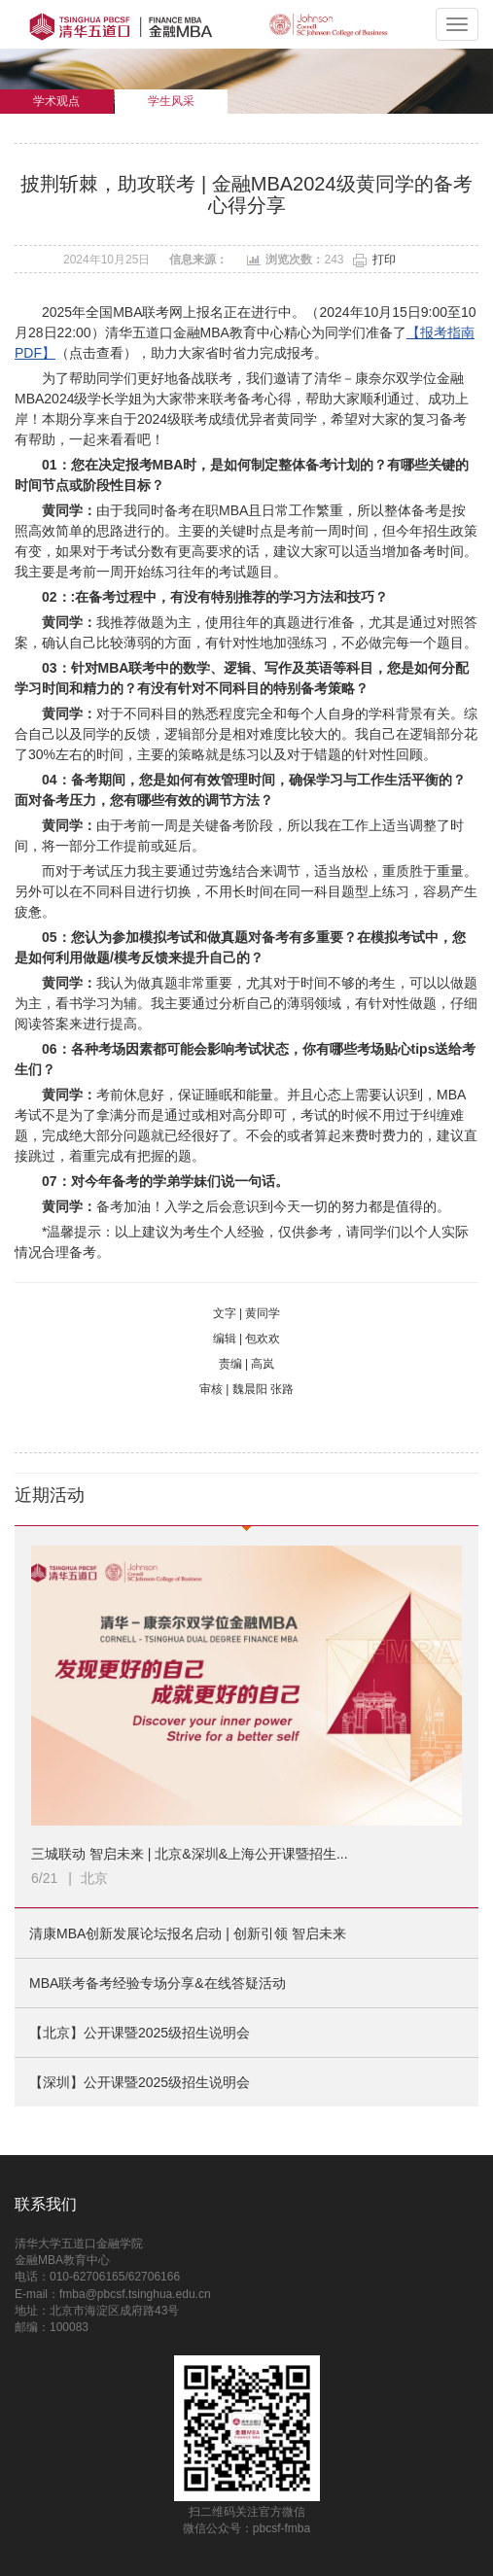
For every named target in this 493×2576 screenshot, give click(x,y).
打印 (384, 259)
